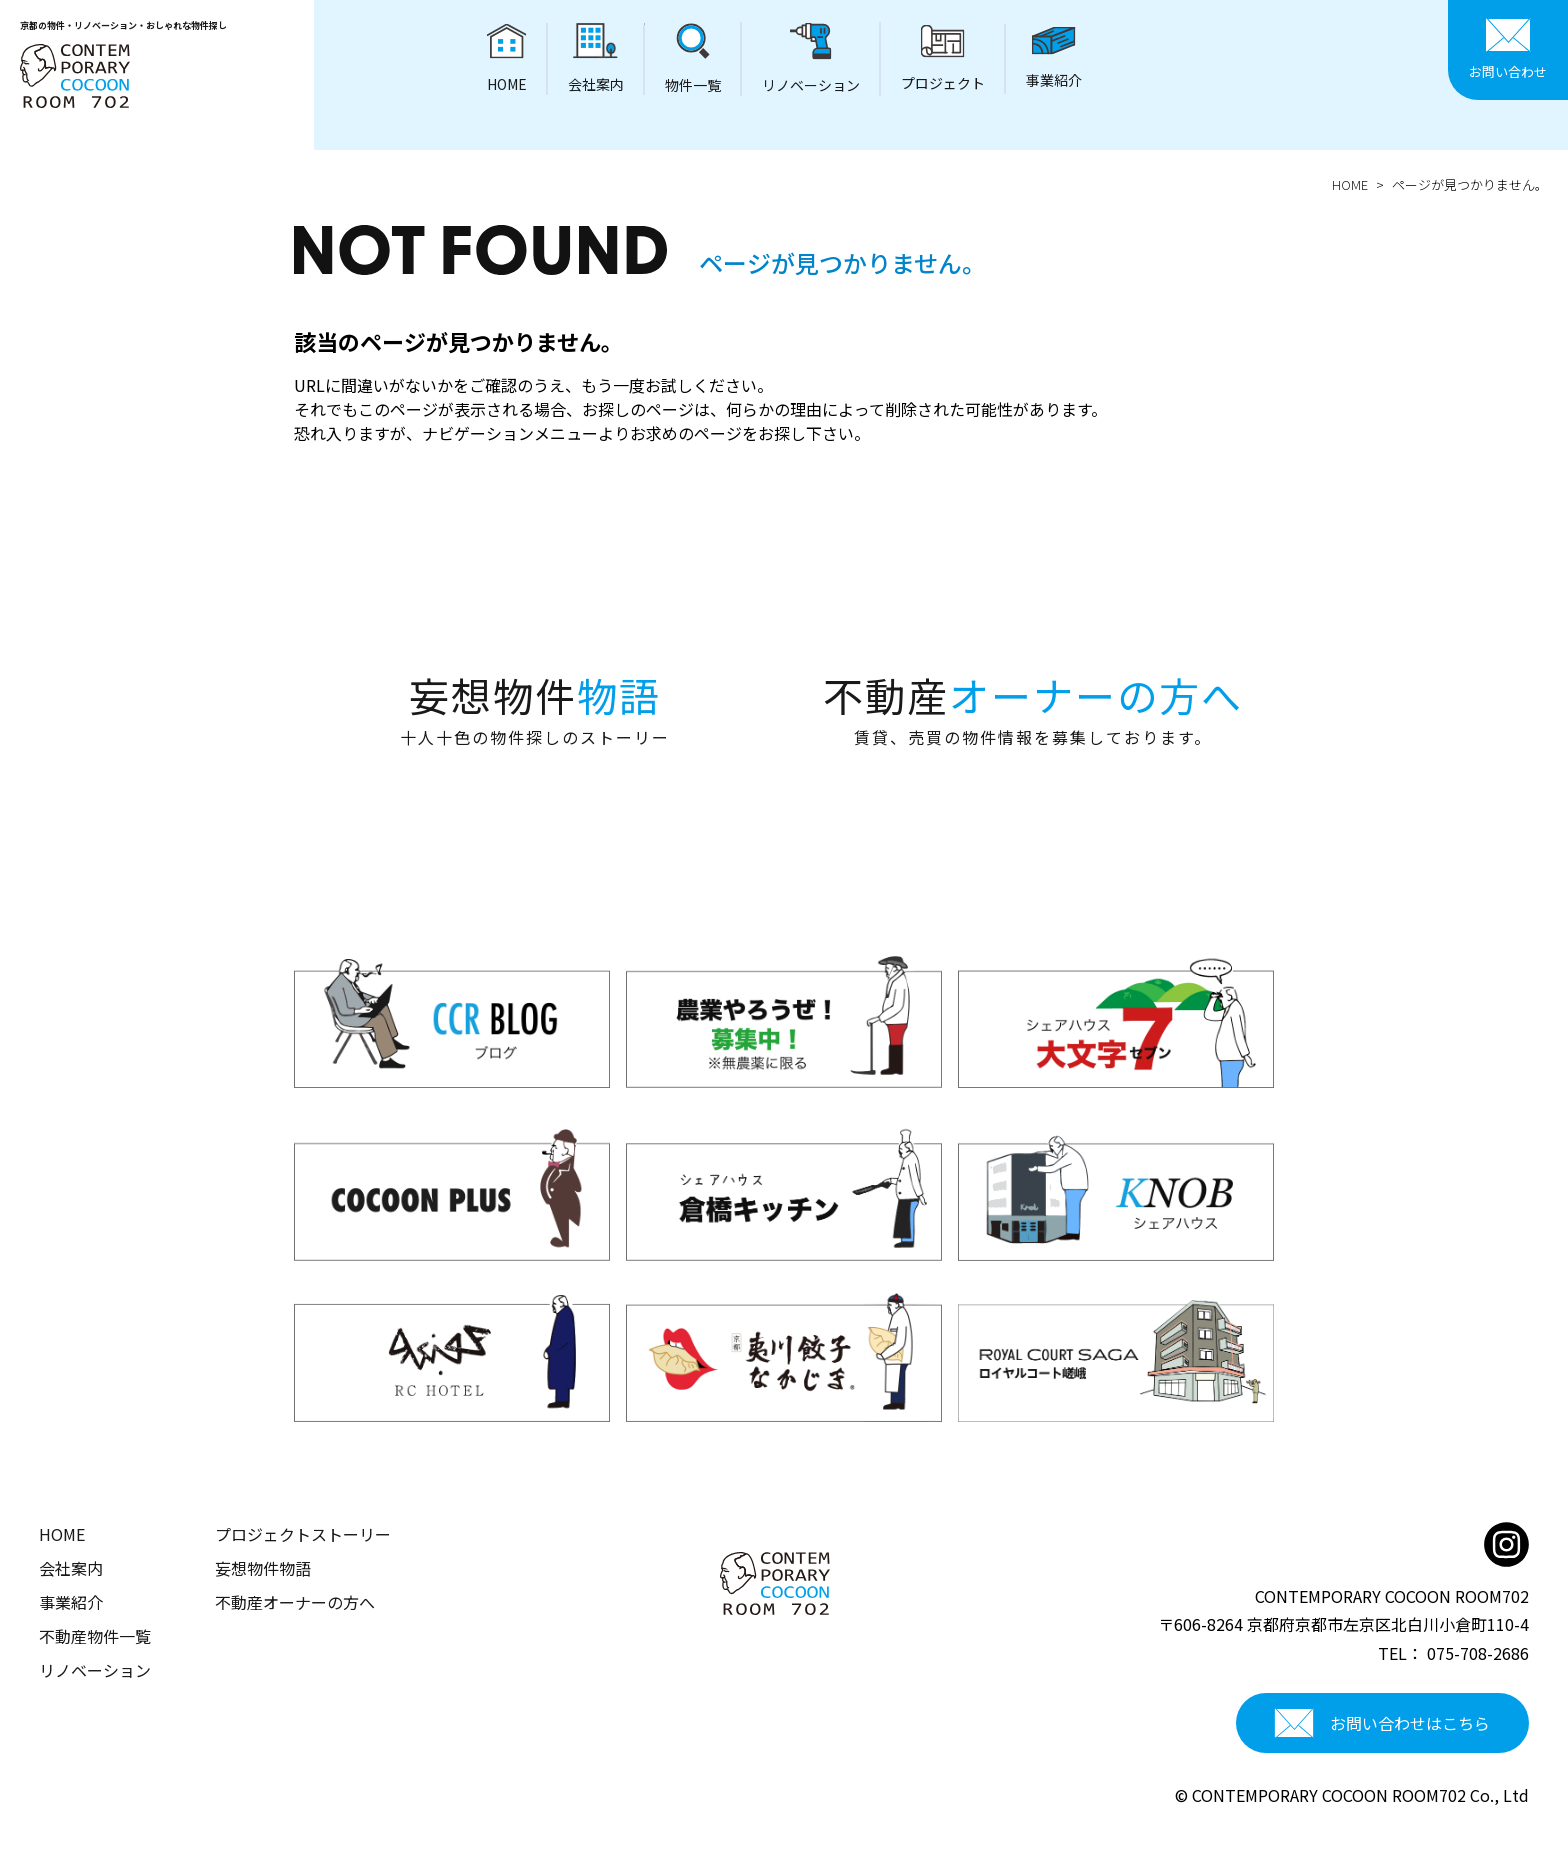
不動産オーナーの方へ (295, 1602)
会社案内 (71, 1568)
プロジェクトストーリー (303, 1534)
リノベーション (95, 1670)
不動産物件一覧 (95, 1636)
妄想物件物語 (263, 1568)
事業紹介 (71, 1602)
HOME (1350, 184)
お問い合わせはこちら (1382, 1723)
